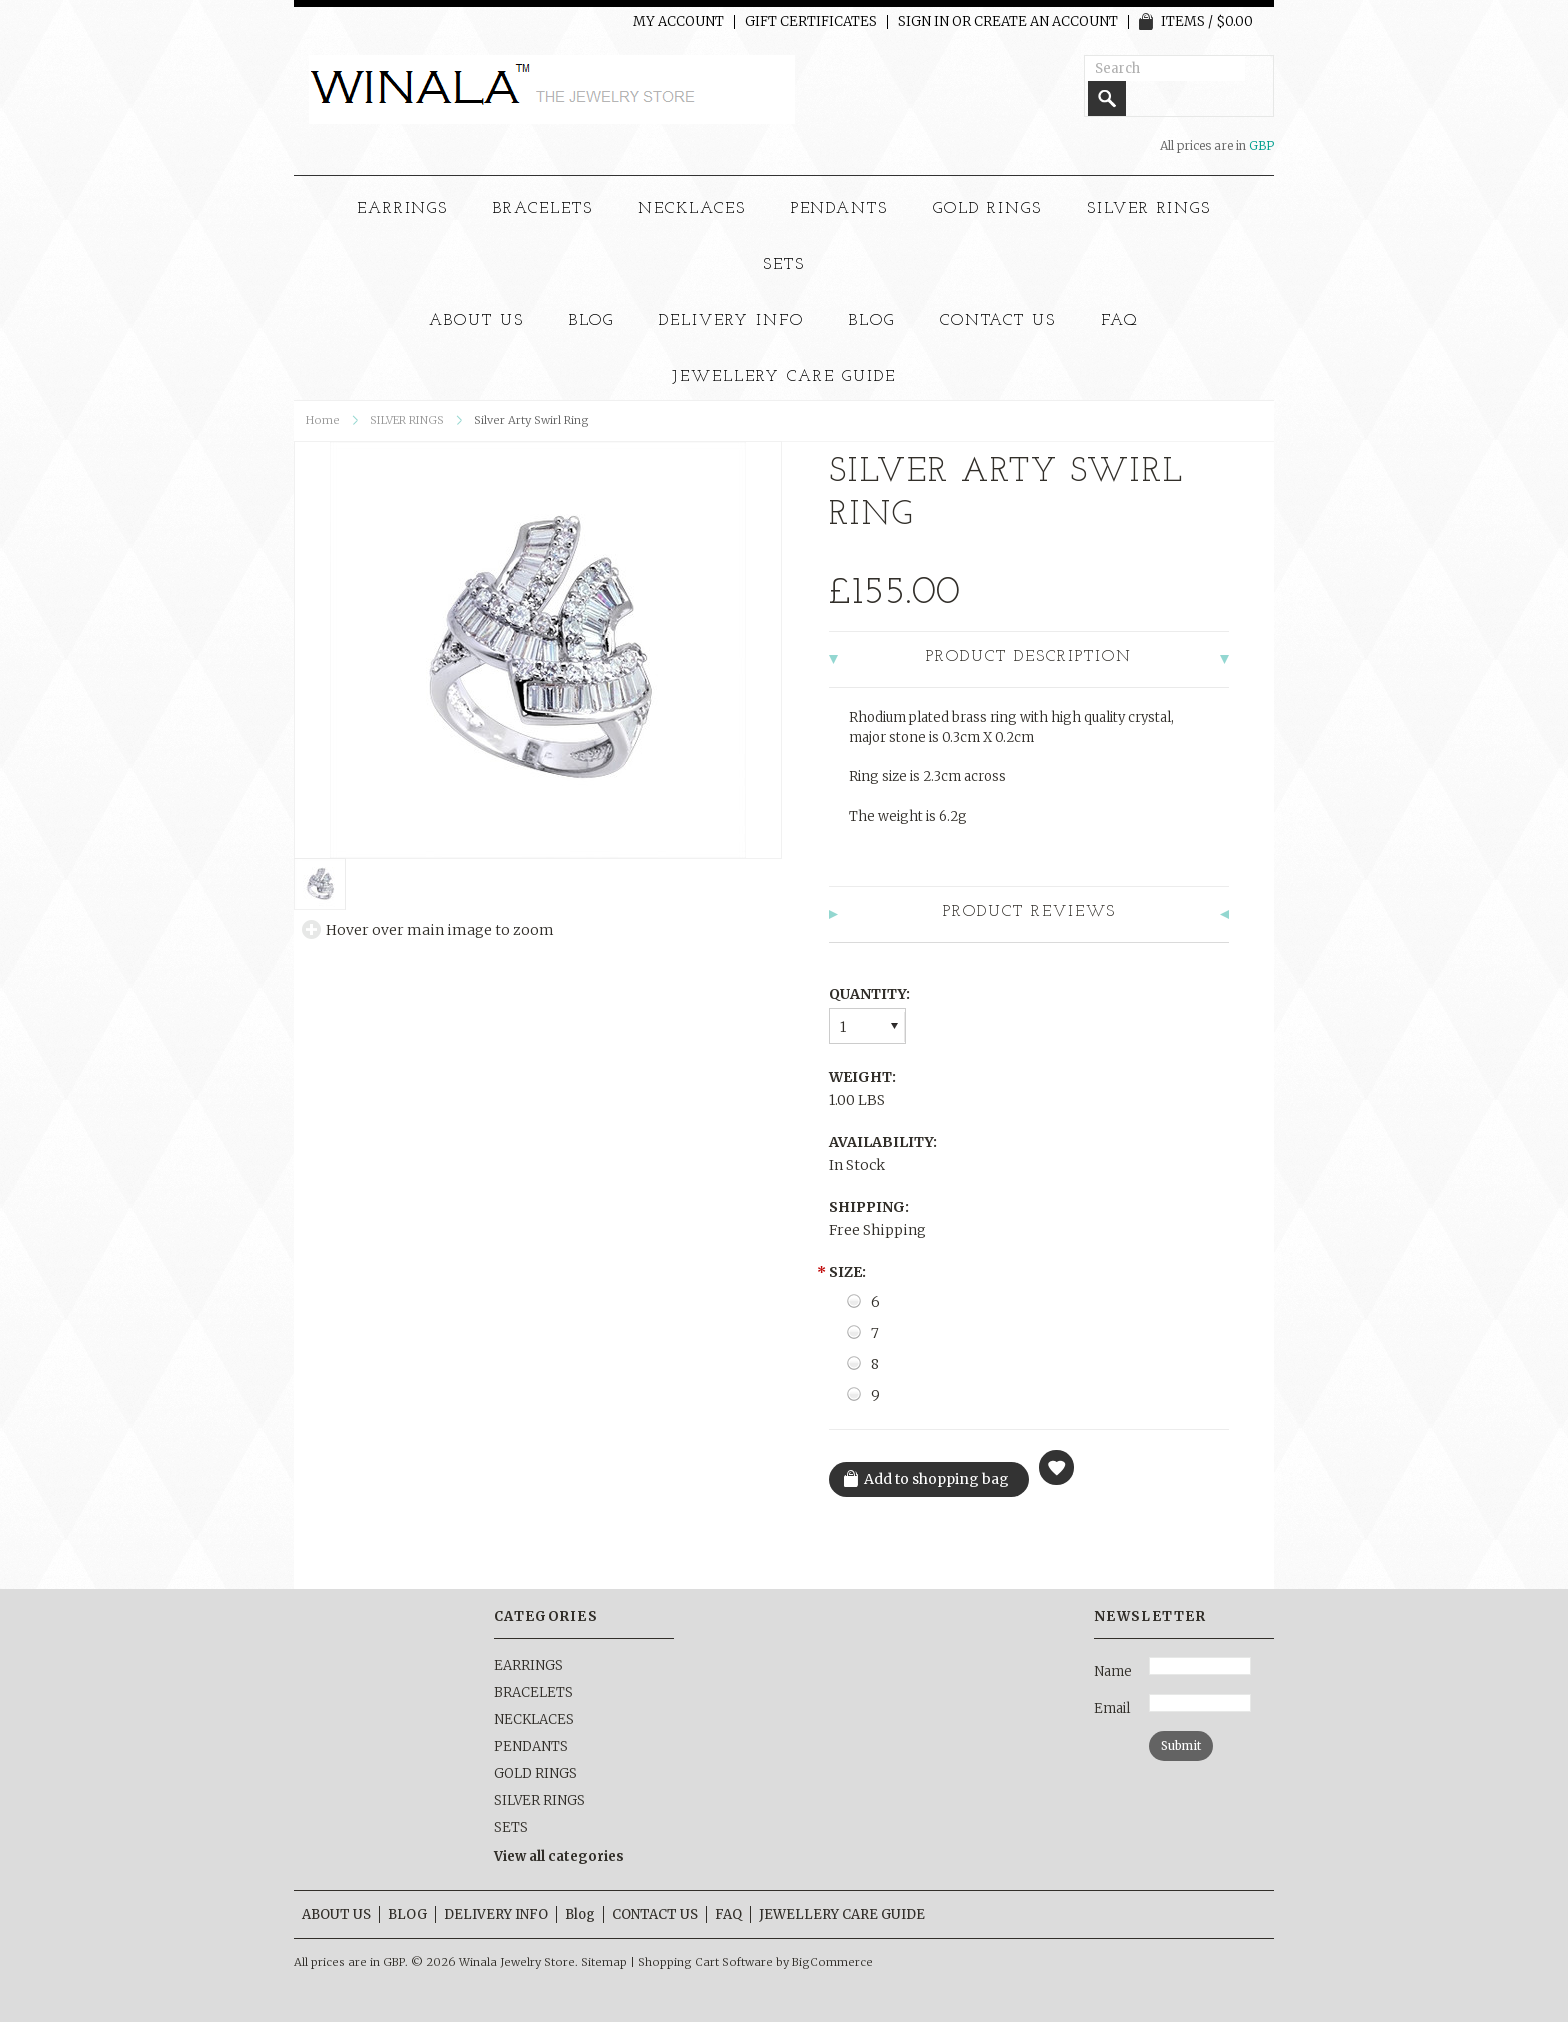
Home (323, 420)
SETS (784, 265)
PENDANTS (840, 209)
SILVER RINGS (1149, 209)
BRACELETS (543, 209)
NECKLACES (692, 209)
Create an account (1046, 22)
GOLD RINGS (987, 209)
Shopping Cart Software (705, 1962)
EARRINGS (403, 209)
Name (1113, 1671)
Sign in (923, 22)
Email (1112, 1708)
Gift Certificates (811, 22)
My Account (678, 22)
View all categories (559, 1856)
